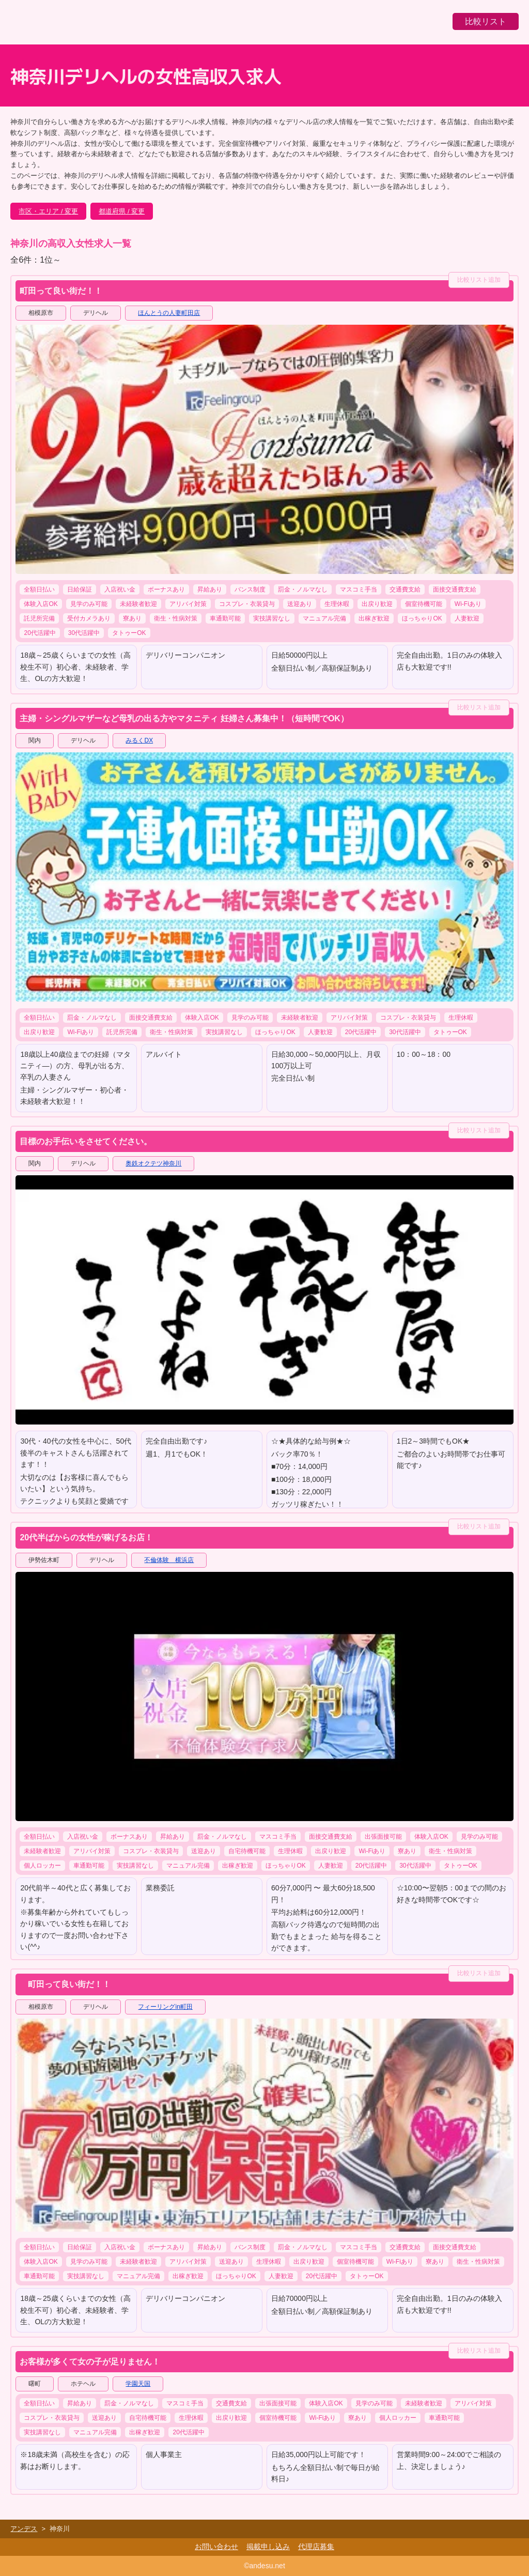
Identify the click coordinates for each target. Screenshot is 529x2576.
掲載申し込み (268, 2546)
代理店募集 (316, 2546)
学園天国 (138, 2383)
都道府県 (112, 211)
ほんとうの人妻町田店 (169, 312)
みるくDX (139, 740)
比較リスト (485, 21)
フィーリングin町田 (165, 2006)
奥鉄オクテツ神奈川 (153, 1163)
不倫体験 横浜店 (169, 1560)
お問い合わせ (216, 2546)
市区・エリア (39, 211)
